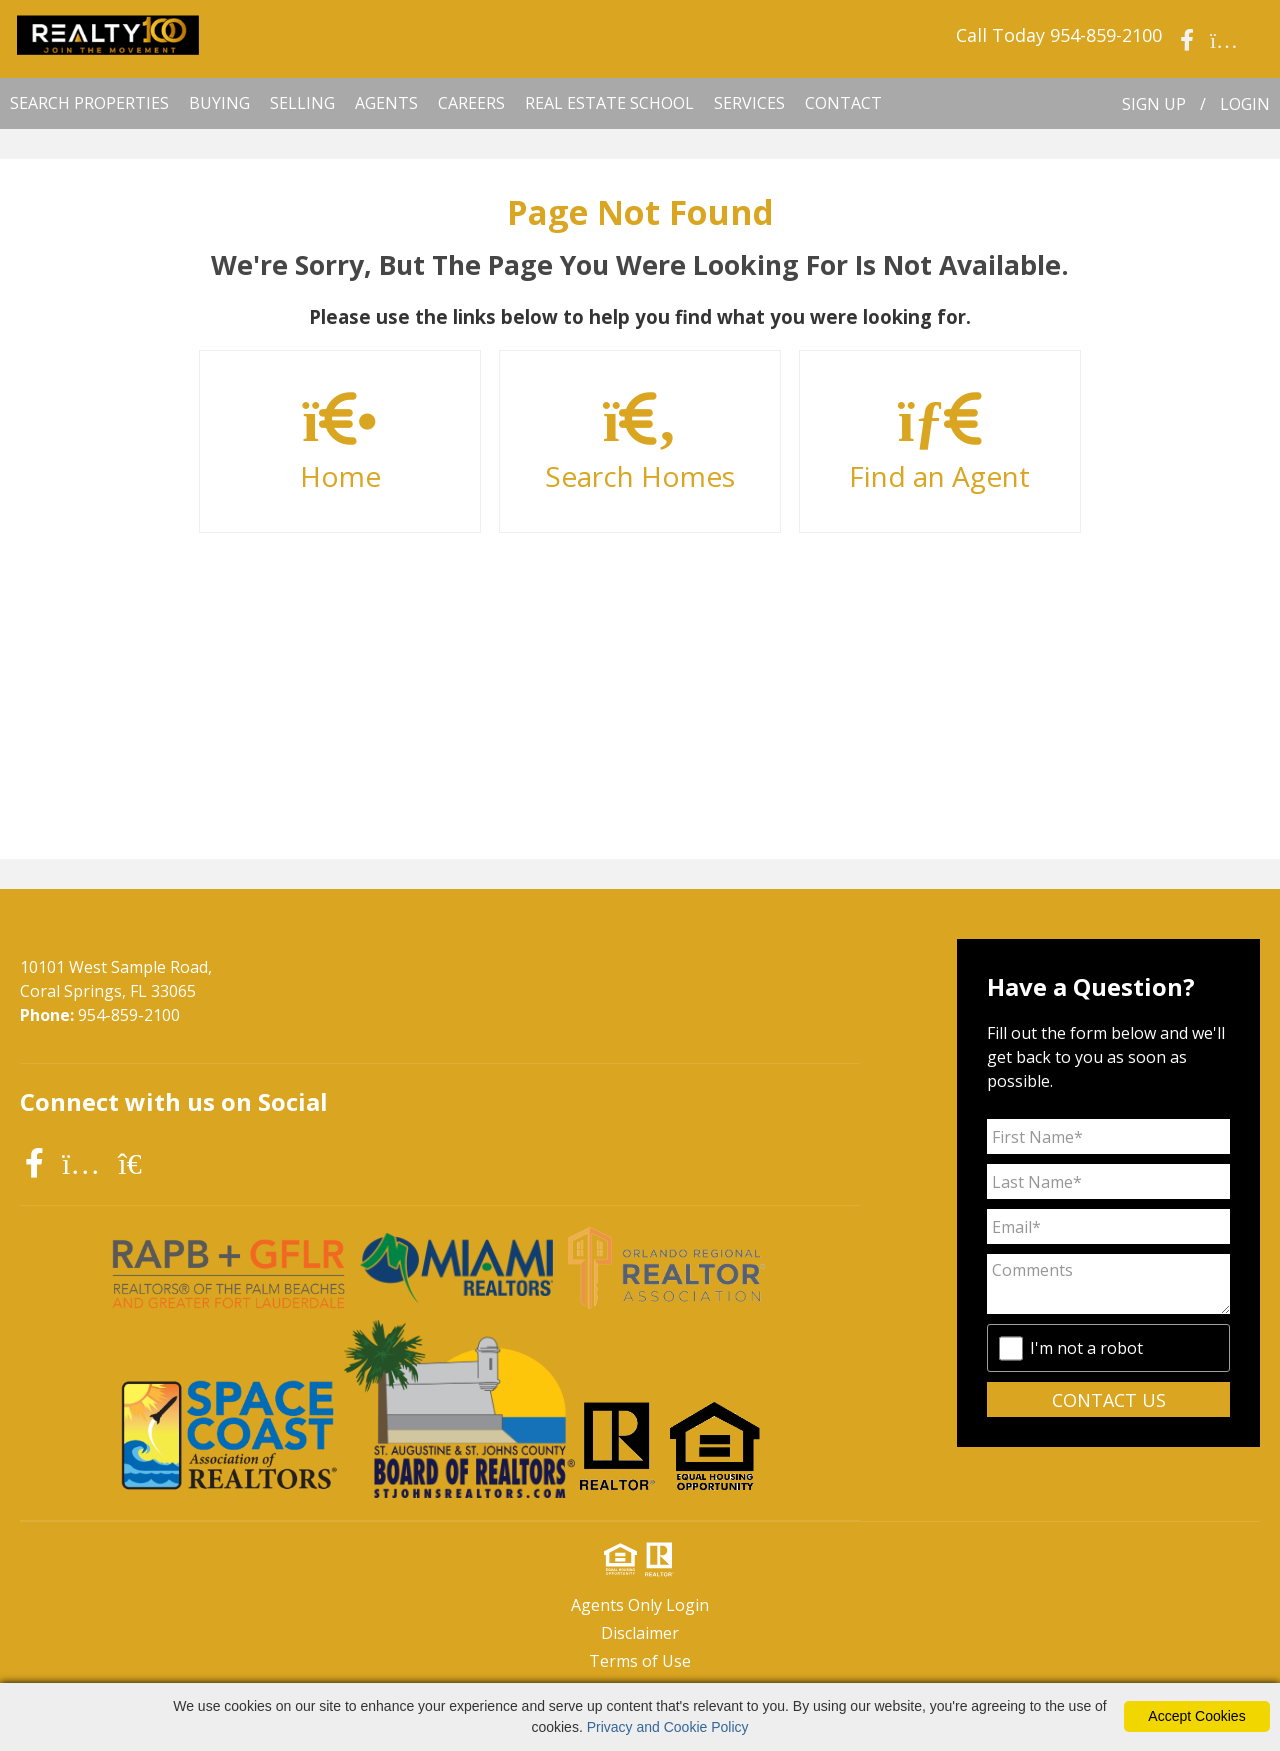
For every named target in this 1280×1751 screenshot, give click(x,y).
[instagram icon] (85, 1162)
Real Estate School (609, 103)
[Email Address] (1108, 1226)
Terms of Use (640, 1661)
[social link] (1187, 15)
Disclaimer (640, 1633)
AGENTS (386, 103)
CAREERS (471, 103)
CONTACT (843, 103)
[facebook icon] (38, 1162)
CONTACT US (1109, 1400)
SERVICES (749, 103)
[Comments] (1108, 1284)
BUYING (219, 103)
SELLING (302, 103)
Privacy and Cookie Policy (668, 1727)
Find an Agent (940, 443)
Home (340, 443)
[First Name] (1108, 1136)
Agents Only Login (640, 1605)
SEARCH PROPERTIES (89, 103)
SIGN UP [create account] (1154, 104)
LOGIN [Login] (1245, 104)
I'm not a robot (1086, 1348)
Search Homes (640, 443)
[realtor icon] (141, 1162)
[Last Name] (1108, 1181)
